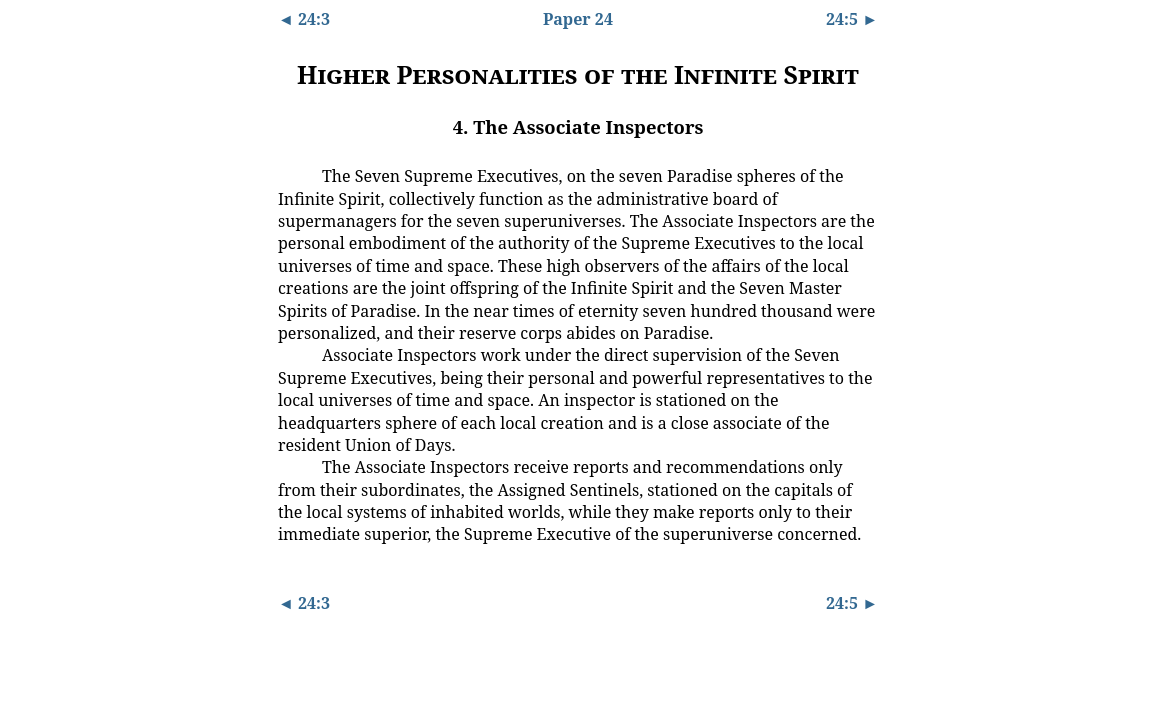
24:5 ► (852, 19)
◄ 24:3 (304, 19)
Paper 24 (578, 19)
